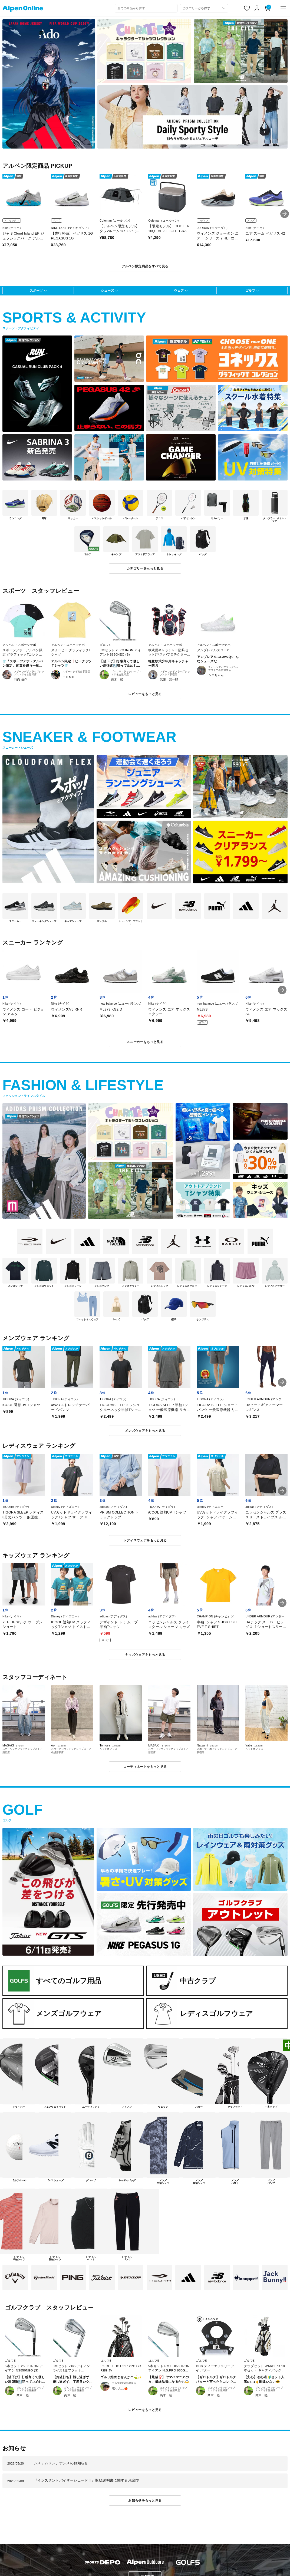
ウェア (179, 290)
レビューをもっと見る (145, 694)
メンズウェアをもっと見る (145, 1430)
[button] (284, 213)
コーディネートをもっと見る (145, 1766)
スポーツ (36, 290)
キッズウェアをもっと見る (145, 1654)
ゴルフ (250, 290)
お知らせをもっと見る (145, 2500)
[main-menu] (283, 8)
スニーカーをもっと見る (145, 1042)
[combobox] (146, 8)
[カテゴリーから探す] (204, 8)
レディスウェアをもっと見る (145, 1540)
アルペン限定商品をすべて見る (145, 266)
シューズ (107, 290)
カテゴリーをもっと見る (145, 568)
